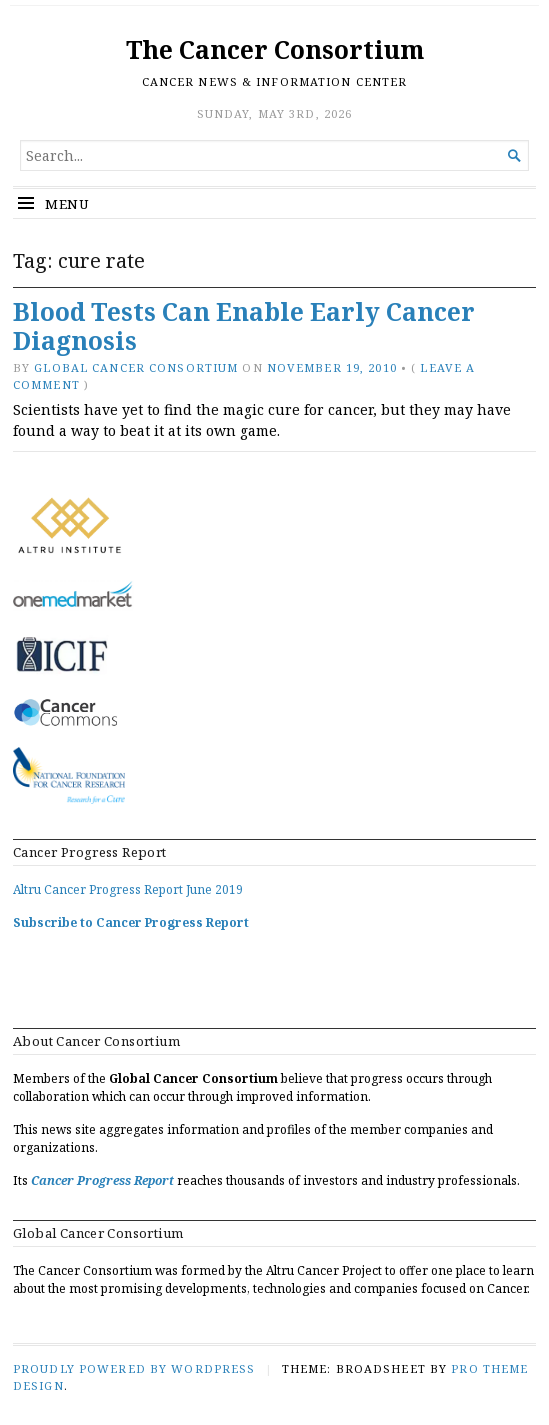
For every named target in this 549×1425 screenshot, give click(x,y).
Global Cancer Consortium (136, 367)
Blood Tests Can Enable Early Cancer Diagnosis (244, 326)
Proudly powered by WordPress (134, 1368)
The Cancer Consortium (275, 49)
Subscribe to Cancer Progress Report (131, 922)
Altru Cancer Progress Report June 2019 (128, 889)
